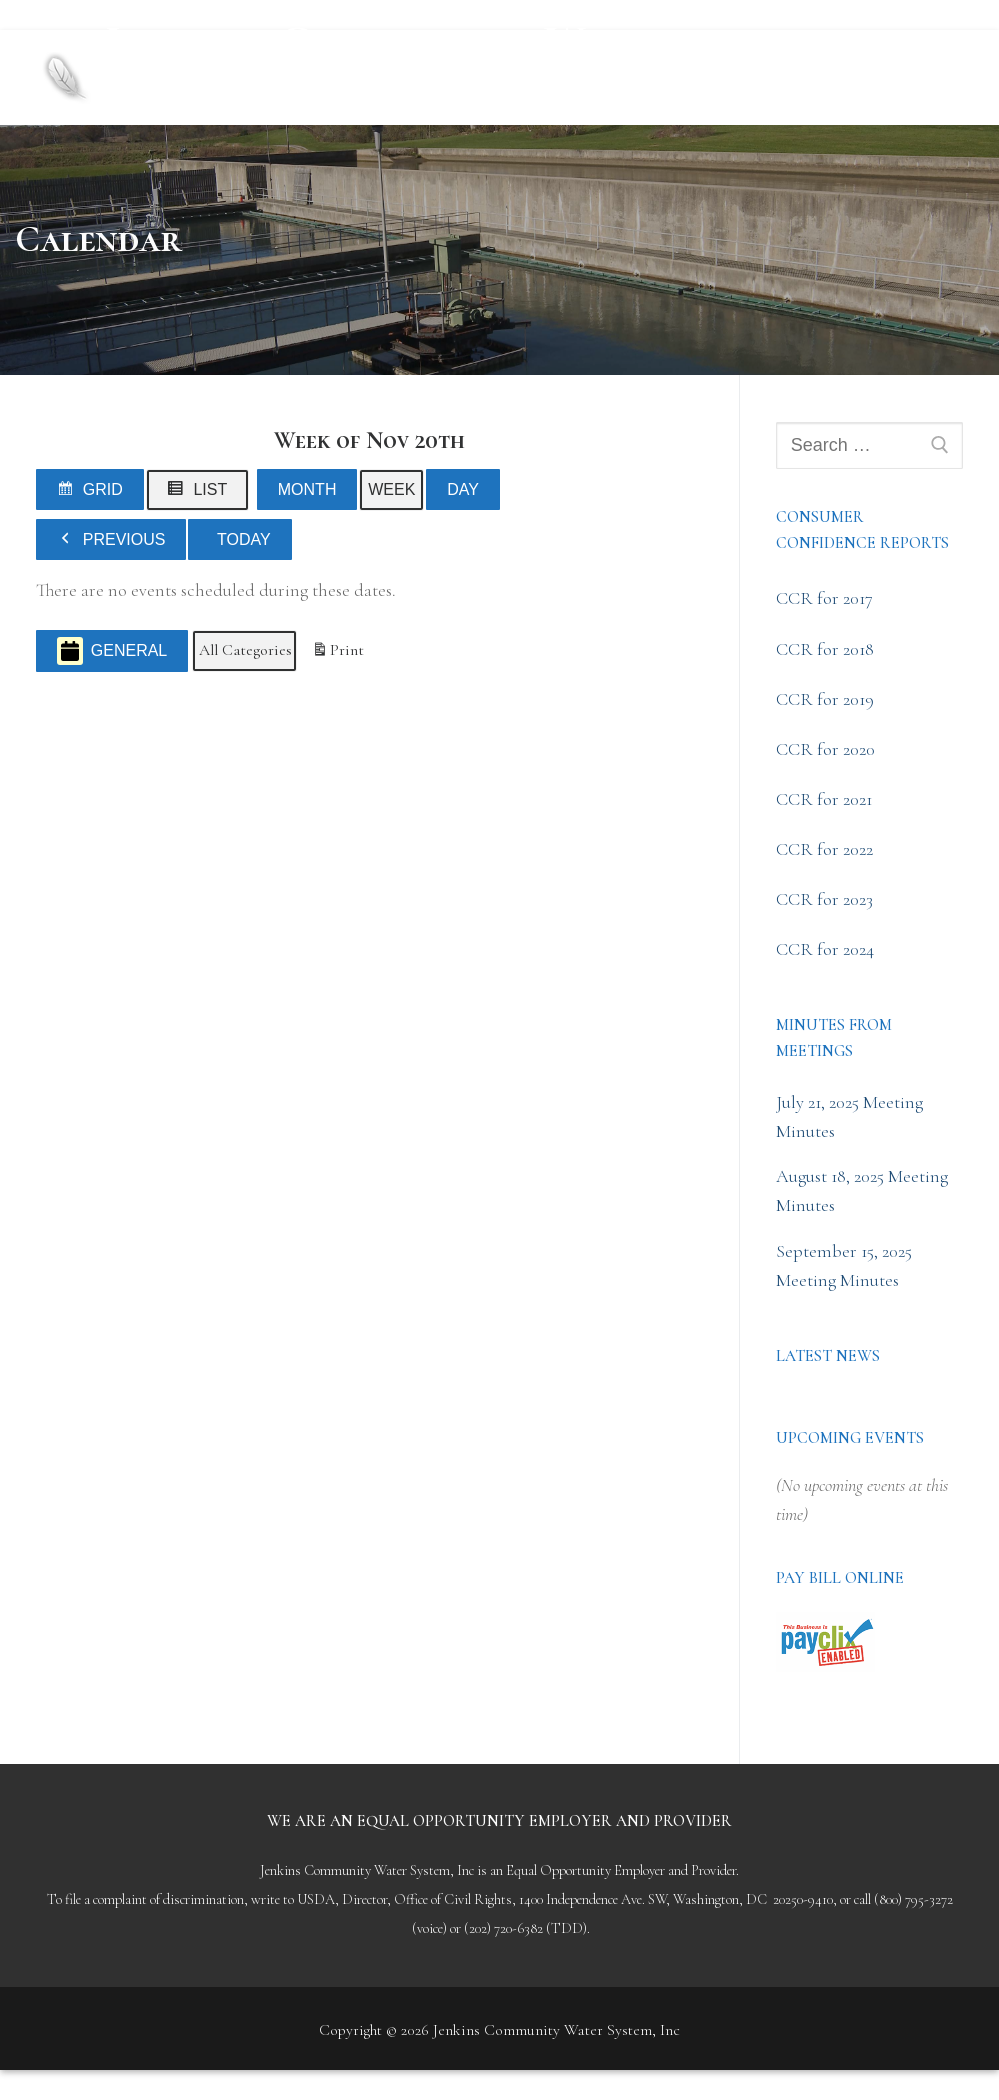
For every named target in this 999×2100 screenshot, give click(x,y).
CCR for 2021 (824, 799)
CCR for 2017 (824, 598)
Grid (93, 493)
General (112, 651)
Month (307, 489)
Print (337, 655)
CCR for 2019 (825, 699)
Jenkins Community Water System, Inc (392, 60)
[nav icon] (928, 77)
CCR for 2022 (824, 849)
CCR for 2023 (824, 899)
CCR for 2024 (825, 949)
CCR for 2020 (825, 749)
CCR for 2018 (825, 649)
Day (463, 489)
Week (391, 489)
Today (244, 539)
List (202, 493)
